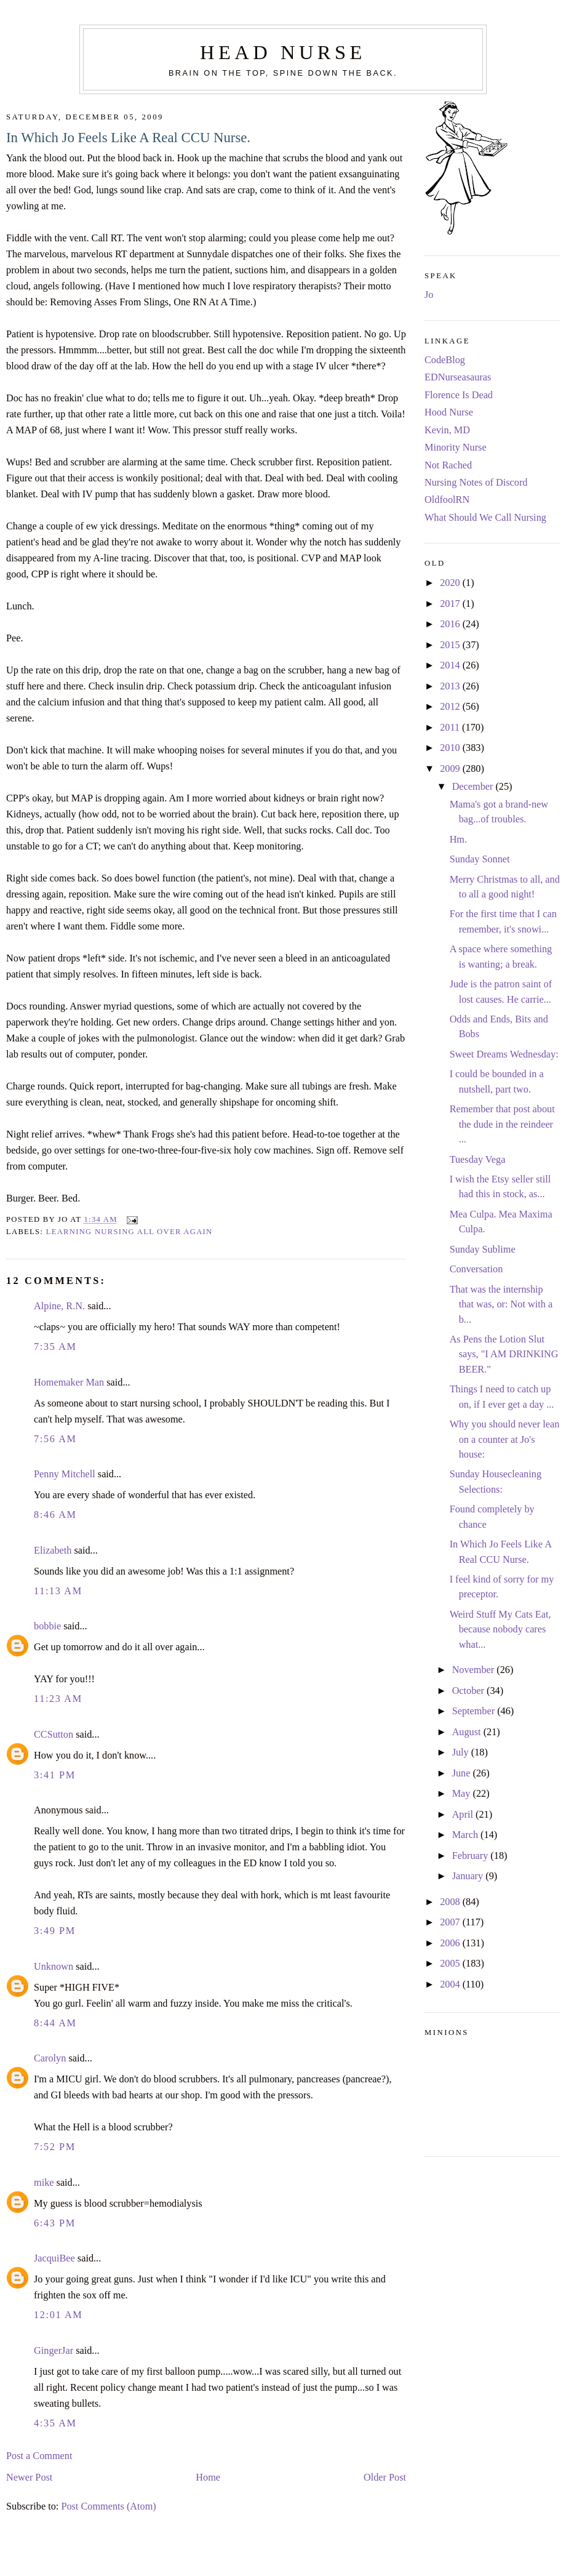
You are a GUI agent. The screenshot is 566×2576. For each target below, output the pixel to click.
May (462, 1793)
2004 (451, 1984)
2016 (451, 624)
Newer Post (29, 2477)
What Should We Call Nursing (485, 517)
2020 (451, 582)
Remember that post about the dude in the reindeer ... (502, 1124)
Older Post (385, 2477)
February (471, 1855)
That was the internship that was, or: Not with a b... (501, 1304)
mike (44, 2182)
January (469, 1876)
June (462, 1773)
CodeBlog (444, 360)
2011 (451, 727)
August (468, 1732)
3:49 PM (55, 1930)
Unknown (53, 1966)
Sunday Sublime (483, 1249)
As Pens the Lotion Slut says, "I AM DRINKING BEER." (504, 1354)
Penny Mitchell (64, 1474)
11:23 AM (58, 1698)
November (474, 1669)
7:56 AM (55, 1439)
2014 (451, 665)
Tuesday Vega (478, 1159)
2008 (451, 1902)
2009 (451, 768)
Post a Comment (39, 2456)
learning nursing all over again (129, 1231)
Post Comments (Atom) (108, 2506)
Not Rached (448, 465)
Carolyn (50, 2058)
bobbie (47, 1626)
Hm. (458, 839)
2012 (451, 706)
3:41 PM (55, 1775)
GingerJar (53, 2350)
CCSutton (53, 1734)
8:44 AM (55, 2023)
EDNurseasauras (457, 377)
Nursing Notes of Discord (475, 482)
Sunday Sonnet (480, 859)
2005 (451, 1963)
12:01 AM (58, 2315)
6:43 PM (55, 2223)
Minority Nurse (455, 447)
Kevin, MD (447, 430)
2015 (451, 645)
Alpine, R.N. (59, 1306)
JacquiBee (54, 2258)
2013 (451, 686)
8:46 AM (55, 1514)
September (475, 1711)
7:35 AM (55, 1346)
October (469, 1690)
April (464, 1814)
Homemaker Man (69, 1382)
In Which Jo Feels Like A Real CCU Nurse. (128, 137)
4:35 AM (55, 2423)
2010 (451, 747)
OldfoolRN (446, 499)
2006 (451, 1943)
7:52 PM (55, 2147)
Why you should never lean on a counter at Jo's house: (505, 1439)
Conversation (476, 1269)
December (474, 786)
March (466, 1834)
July (461, 1752)
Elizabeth (52, 1550)
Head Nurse (283, 52)
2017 (451, 603)
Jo (428, 294)
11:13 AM (58, 1591)
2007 (451, 1922)
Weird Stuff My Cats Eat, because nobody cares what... (500, 1629)
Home (208, 2477)
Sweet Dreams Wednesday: (504, 1054)
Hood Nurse (448, 412)
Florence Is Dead (458, 395)
